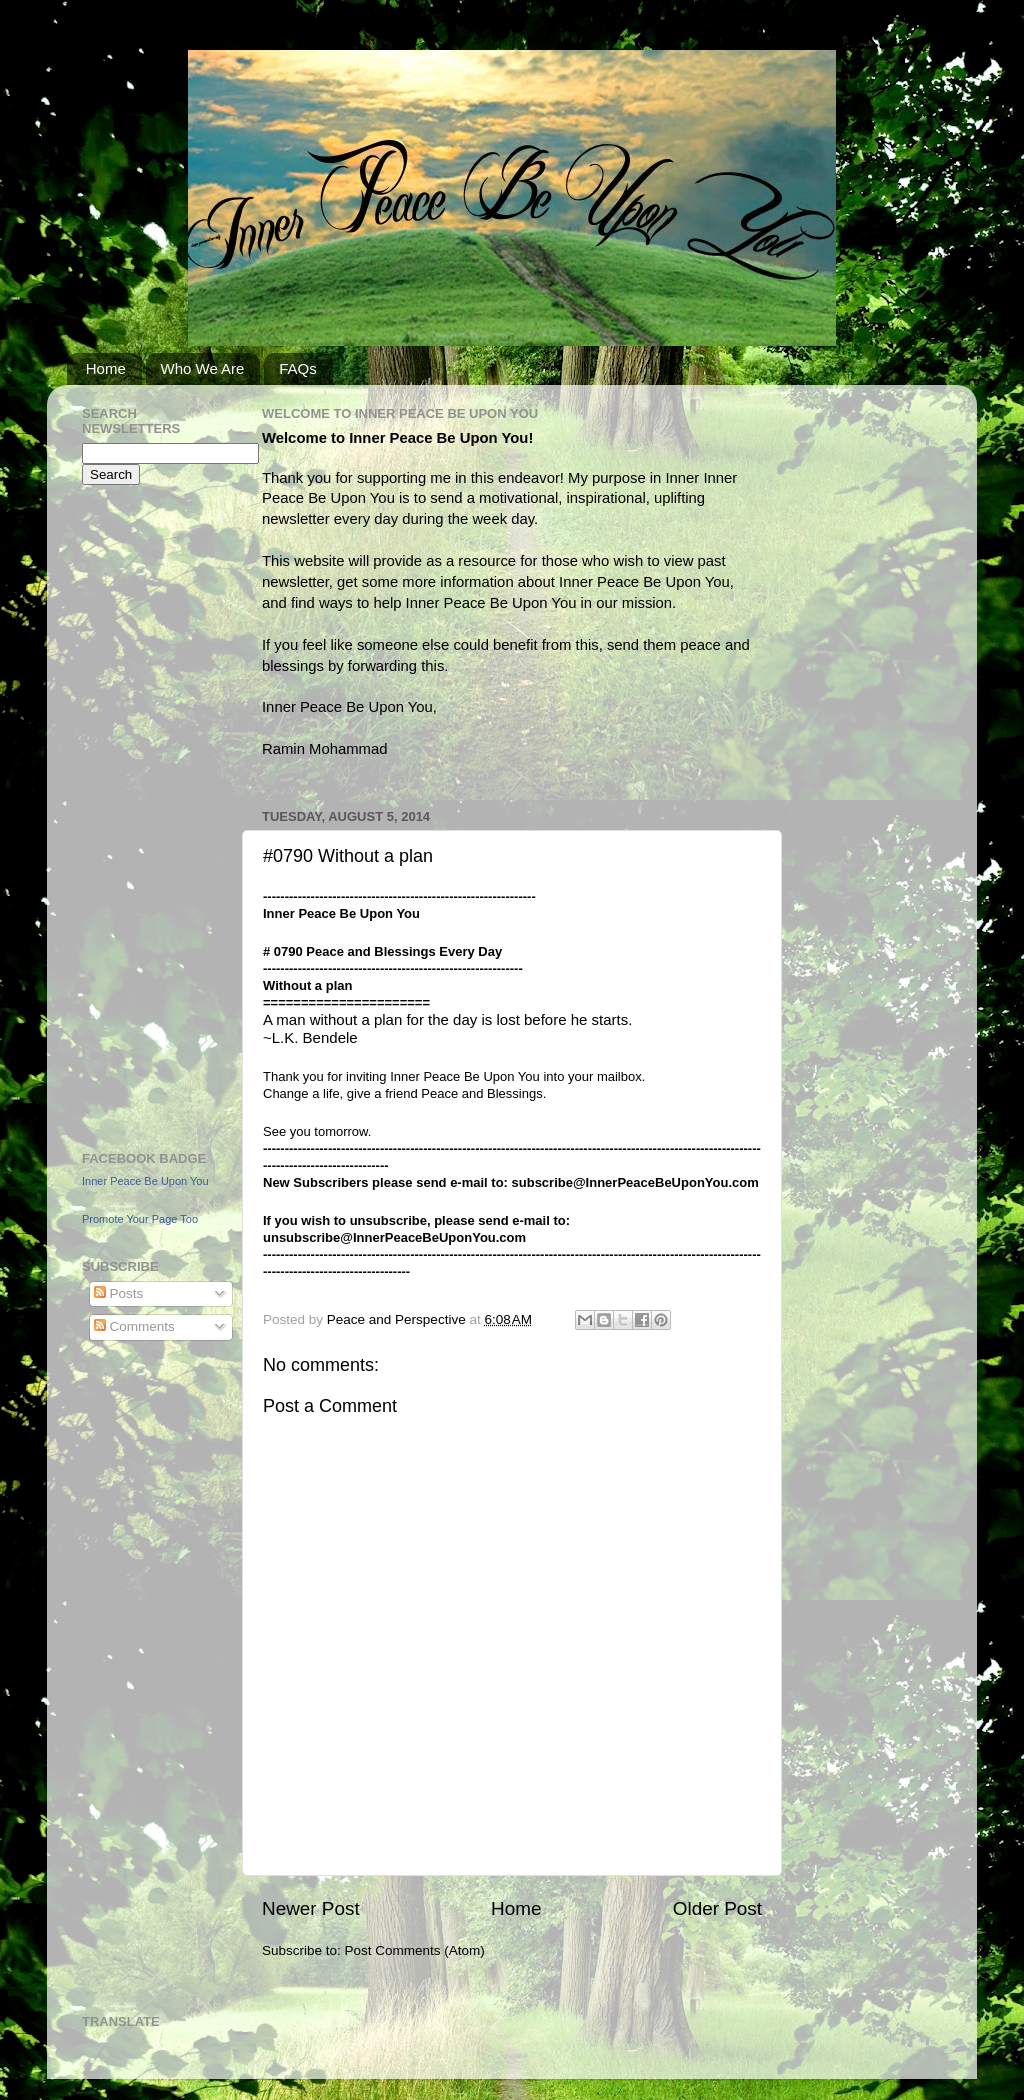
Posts (119, 1293)
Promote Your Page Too (140, 1219)
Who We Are (203, 368)
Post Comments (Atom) (415, 1950)
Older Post (717, 1908)
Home (106, 368)
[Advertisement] (142, 815)
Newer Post (311, 1908)
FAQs (298, 368)
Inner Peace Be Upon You (145, 1181)
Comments (134, 1326)
